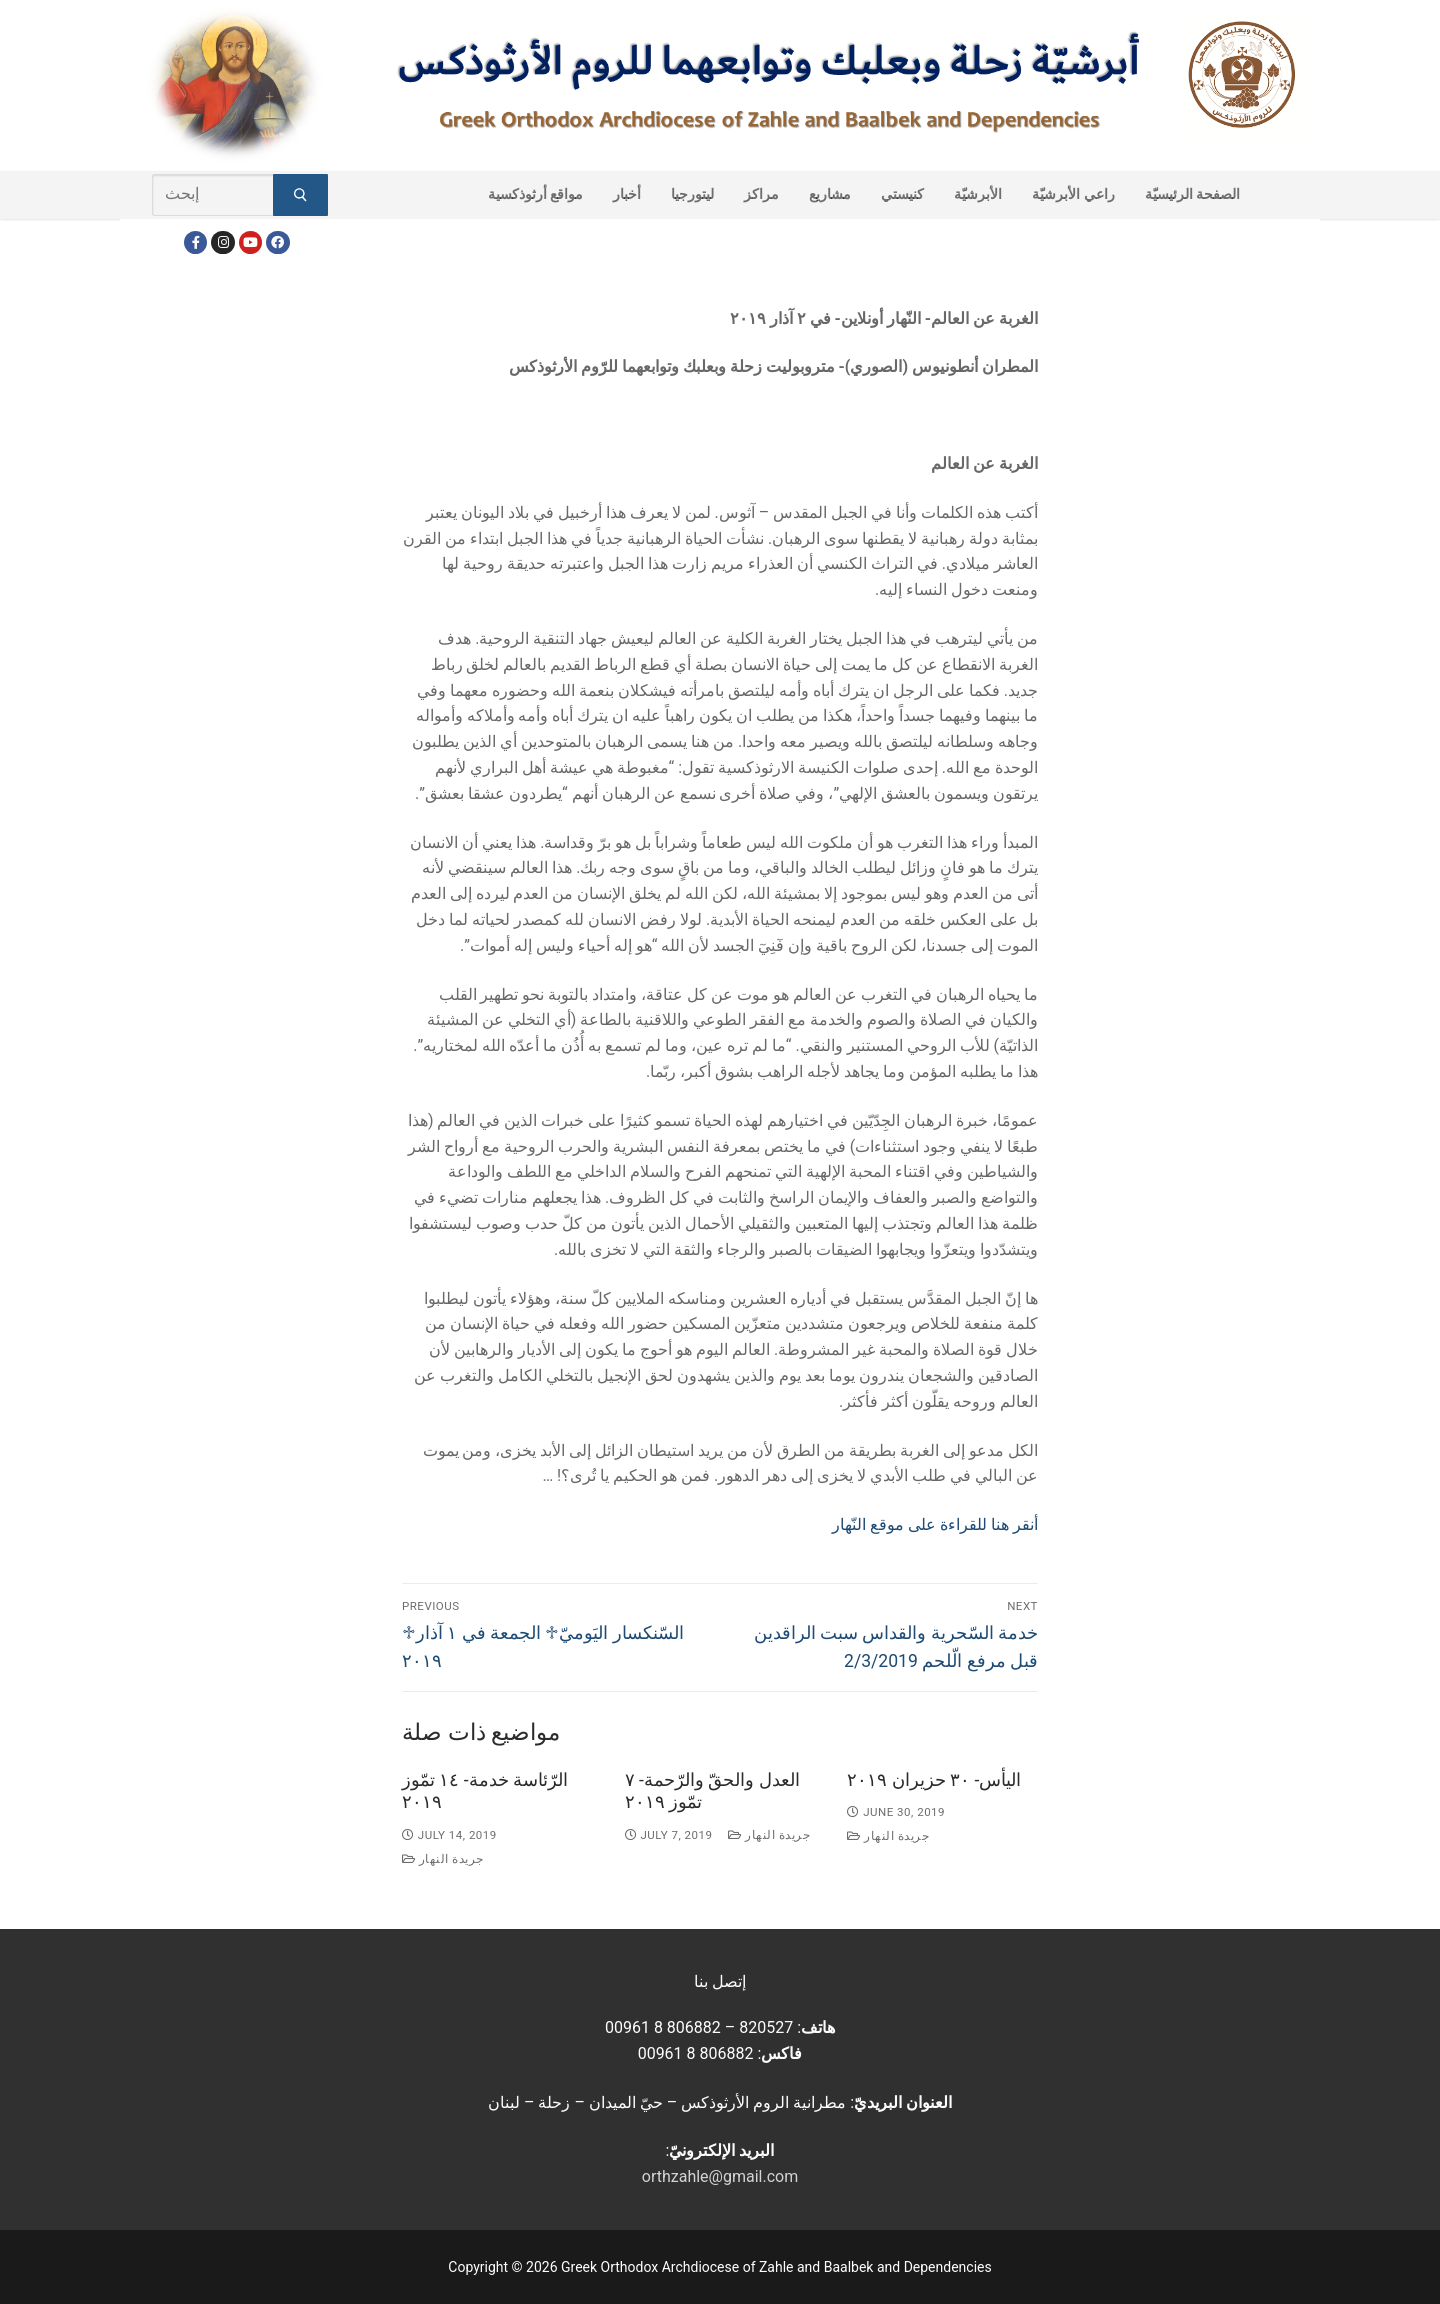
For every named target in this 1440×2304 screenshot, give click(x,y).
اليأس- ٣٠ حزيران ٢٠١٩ (934, 1780)
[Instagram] (222, 242)
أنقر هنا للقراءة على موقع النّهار (935, 1524)
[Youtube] (250, 242)
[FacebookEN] (277, 242)
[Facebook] (195, 242)
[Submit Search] (300, 195)
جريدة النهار (443, 1859)
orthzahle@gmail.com (720, 2176)
